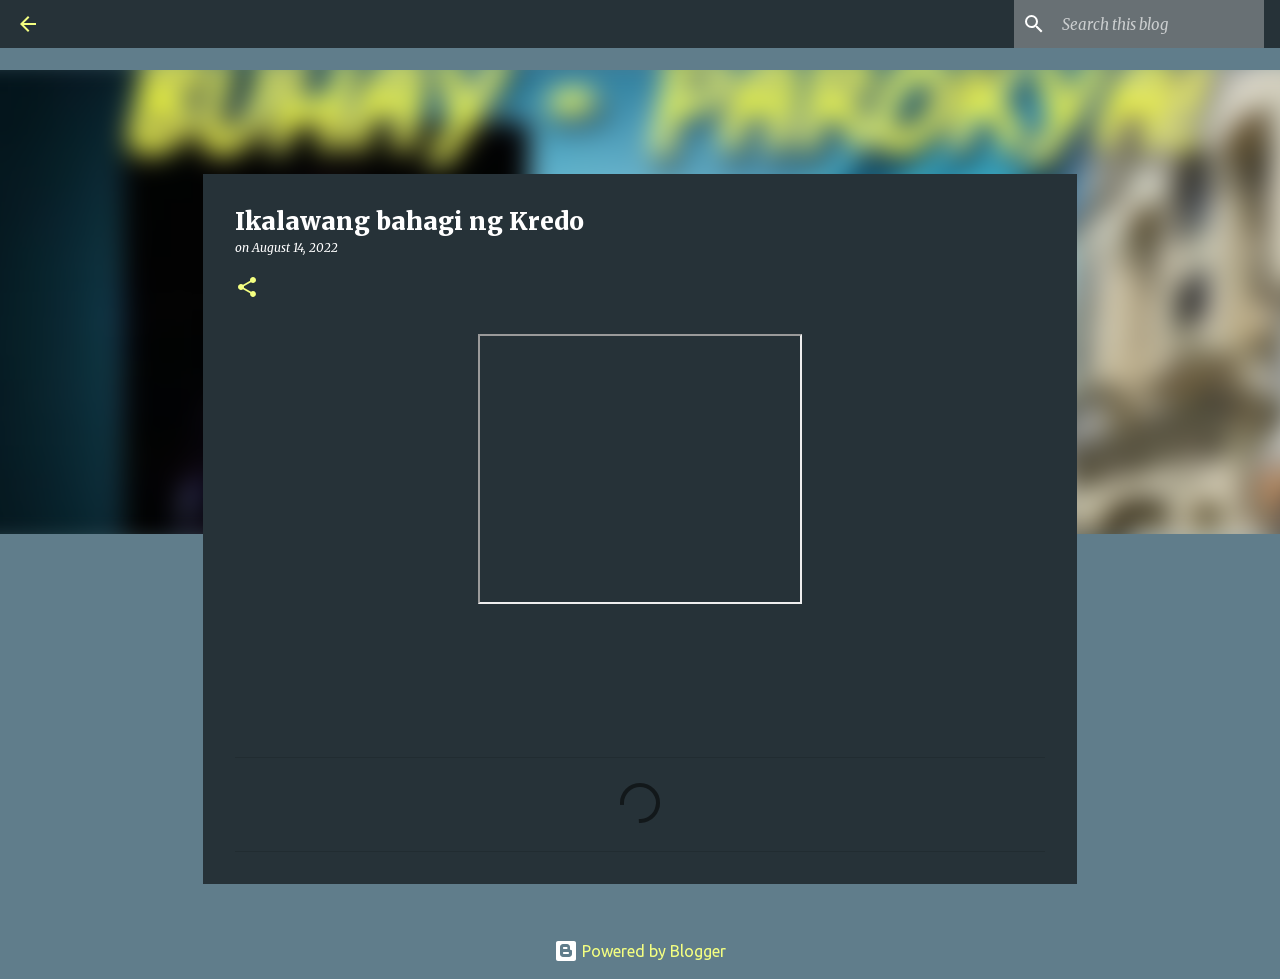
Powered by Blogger (640, 951)
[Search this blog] (1159, 24)
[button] (247, 288)
